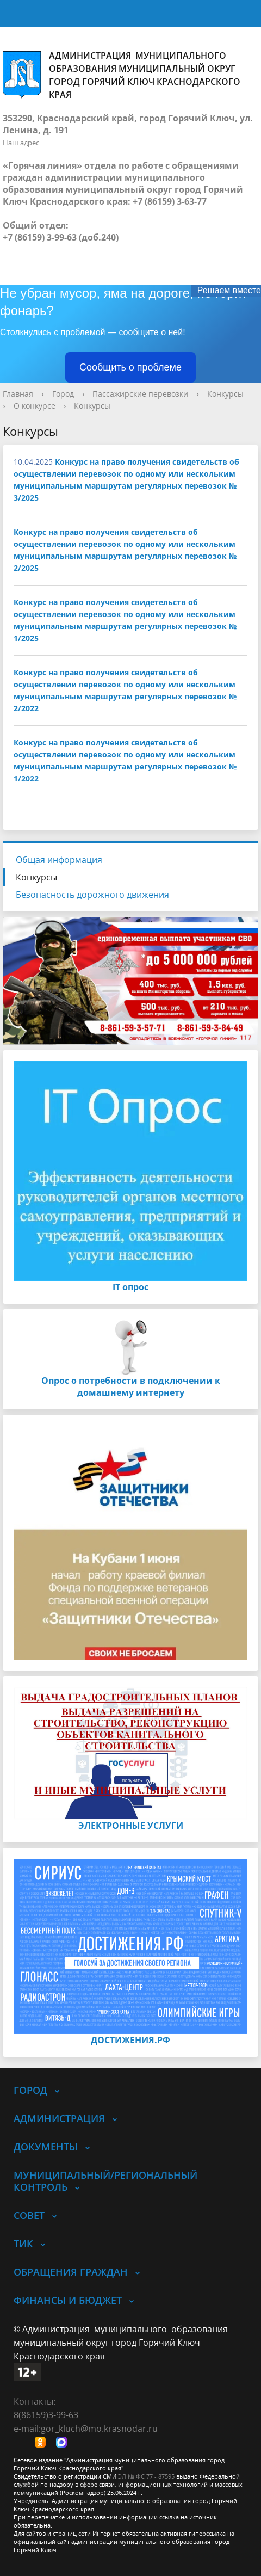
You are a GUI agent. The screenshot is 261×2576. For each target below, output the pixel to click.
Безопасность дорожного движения (92, 895)
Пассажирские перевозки (140, 394)
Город (63, 394)
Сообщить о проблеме (130, 367)
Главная (18, 394)
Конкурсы (225, 394)
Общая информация (59, 860)
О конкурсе (34, 405)
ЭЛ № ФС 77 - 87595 (146, 2476)
